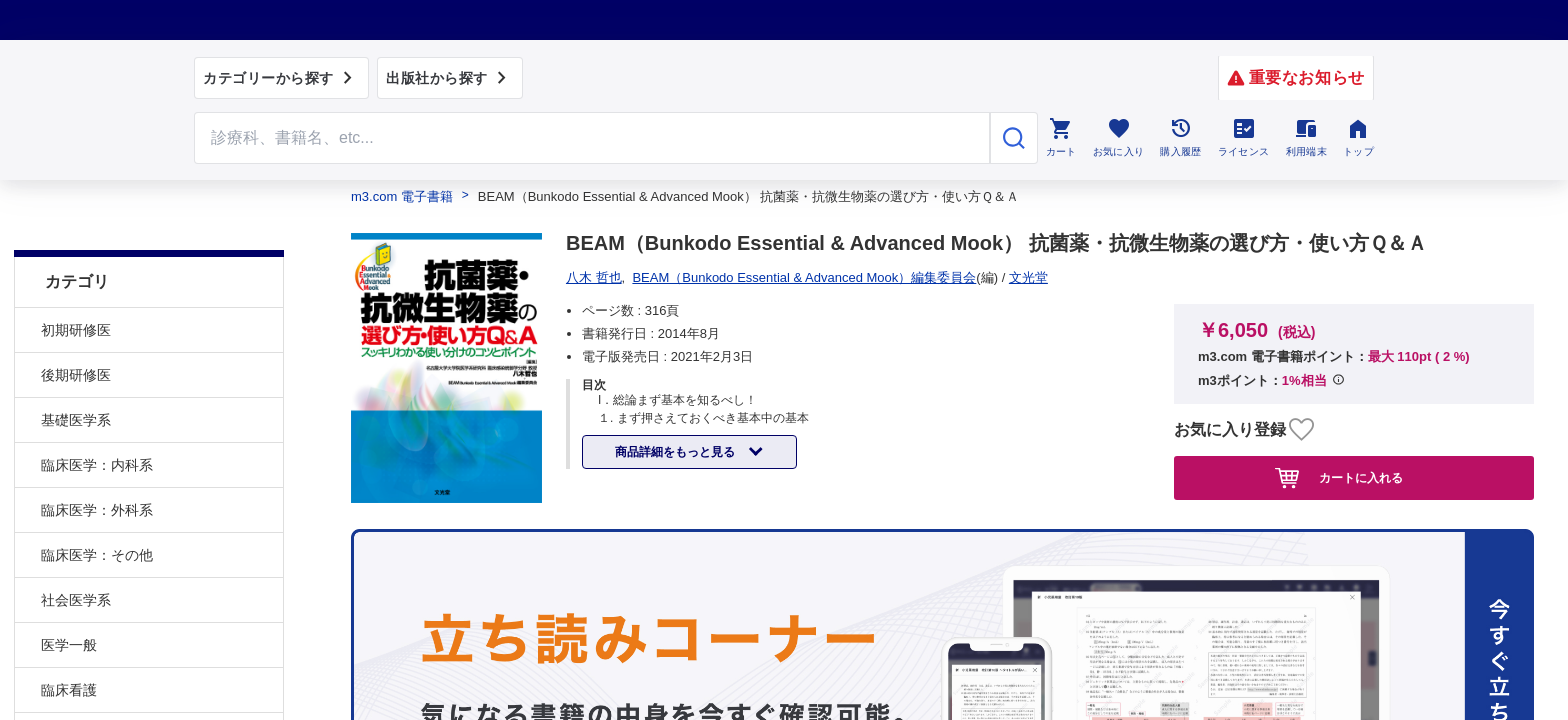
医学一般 (69, 595)
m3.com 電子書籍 (402, 196)
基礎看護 (69, 685)
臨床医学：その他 (97, 505)
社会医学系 (76, 550)
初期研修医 (76, 280)
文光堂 (592, 277)
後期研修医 (76, 325)
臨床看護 (69, 640)
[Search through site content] (592, 138)
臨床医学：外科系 (97, 460)
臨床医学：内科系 (97, 415)
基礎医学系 (76, 370)
